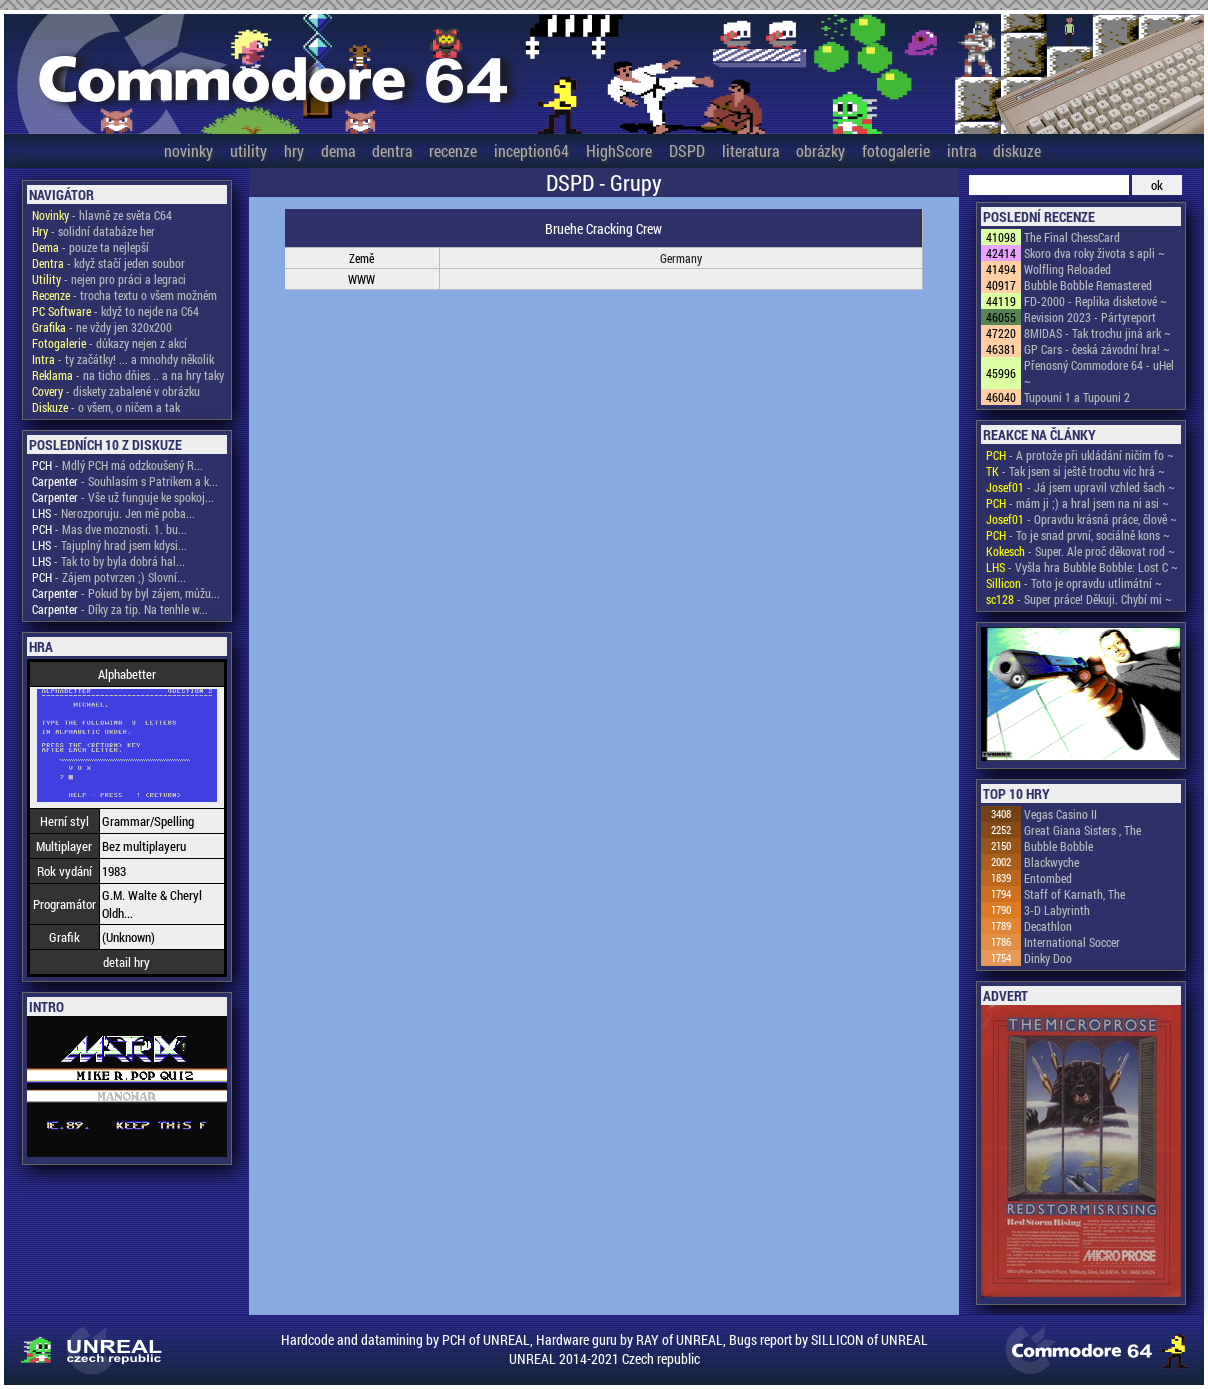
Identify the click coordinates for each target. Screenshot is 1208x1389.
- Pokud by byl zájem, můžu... (126, 593)
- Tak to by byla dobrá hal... (108, 561)
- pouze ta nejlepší (90, 247)
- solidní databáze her (93, 231)
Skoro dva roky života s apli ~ (1094, 253)
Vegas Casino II (1060, 814)
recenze (453, 150)
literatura (750, 150)
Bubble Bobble (1058, 846)
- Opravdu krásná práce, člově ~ (1081, 519)
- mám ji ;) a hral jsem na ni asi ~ (1077, 503)
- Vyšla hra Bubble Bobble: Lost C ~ (1082, 567)
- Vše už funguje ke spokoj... (123, 497)
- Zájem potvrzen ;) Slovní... (109, 577)
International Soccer (1072, 942)
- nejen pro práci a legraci (109, 279)
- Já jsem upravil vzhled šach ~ (1080, 487)
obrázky (820, 150)
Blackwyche (1051, 862)
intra (961, 150)
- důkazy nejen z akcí (109, 343)
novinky (188, 150)
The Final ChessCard (1072, 237)
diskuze (1017, 150)
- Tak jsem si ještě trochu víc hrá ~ (1075, 471)
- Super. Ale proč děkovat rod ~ (1080, 551)
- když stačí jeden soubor (108, 263)
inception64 (531, 150)
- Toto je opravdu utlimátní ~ (1074, 583)
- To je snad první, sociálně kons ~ (1078, 535)
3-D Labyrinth (1057, 910)
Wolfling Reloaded (1067, 269)
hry (294, 150)
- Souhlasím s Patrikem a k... (125, 481)
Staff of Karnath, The (1074, 894)
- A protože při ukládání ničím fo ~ (1080, 455)
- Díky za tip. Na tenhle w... (120, 609)
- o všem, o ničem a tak (106, 407)
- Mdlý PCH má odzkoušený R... (117, 465)
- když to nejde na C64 (115, 311)
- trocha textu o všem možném (124, 295)
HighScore (619, 150)
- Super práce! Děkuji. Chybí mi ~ (1079, 599)
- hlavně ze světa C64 (102, 215)
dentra (392, 150)
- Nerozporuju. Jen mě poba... (113, 513)
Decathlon (1048, 926)
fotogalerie (896, 150)
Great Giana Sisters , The (1082, 830)
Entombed (1048, 878)
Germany (681, 258)
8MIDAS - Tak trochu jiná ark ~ (1097, 333)
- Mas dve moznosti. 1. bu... (109, 529)
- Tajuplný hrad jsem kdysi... (109, 545)
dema (338, 150)
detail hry (126, 962)
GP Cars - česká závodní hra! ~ (1097, 349)
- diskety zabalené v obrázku (116, 391)
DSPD (687, 150)
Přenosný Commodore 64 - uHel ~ (1099, 373)
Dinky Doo (1048, 958)
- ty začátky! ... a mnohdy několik (123, 359)
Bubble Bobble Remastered (1088, 285)
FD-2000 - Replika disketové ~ (1095, 301)
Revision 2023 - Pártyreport (1090, 317)
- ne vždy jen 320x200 (102, 327)
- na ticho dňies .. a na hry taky (128, 375)
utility (248, 150)
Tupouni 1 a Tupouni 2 (1077, 397)
